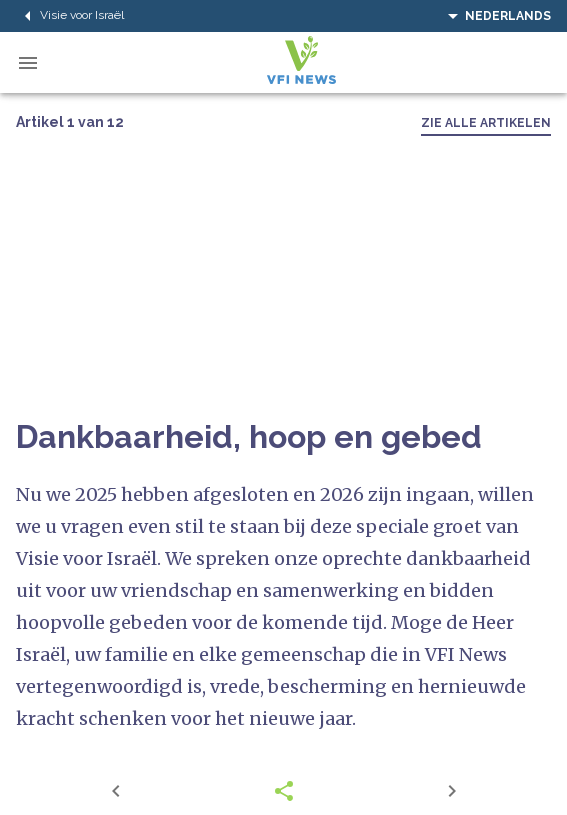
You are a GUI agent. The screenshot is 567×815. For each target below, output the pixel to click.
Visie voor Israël (70, 16)
